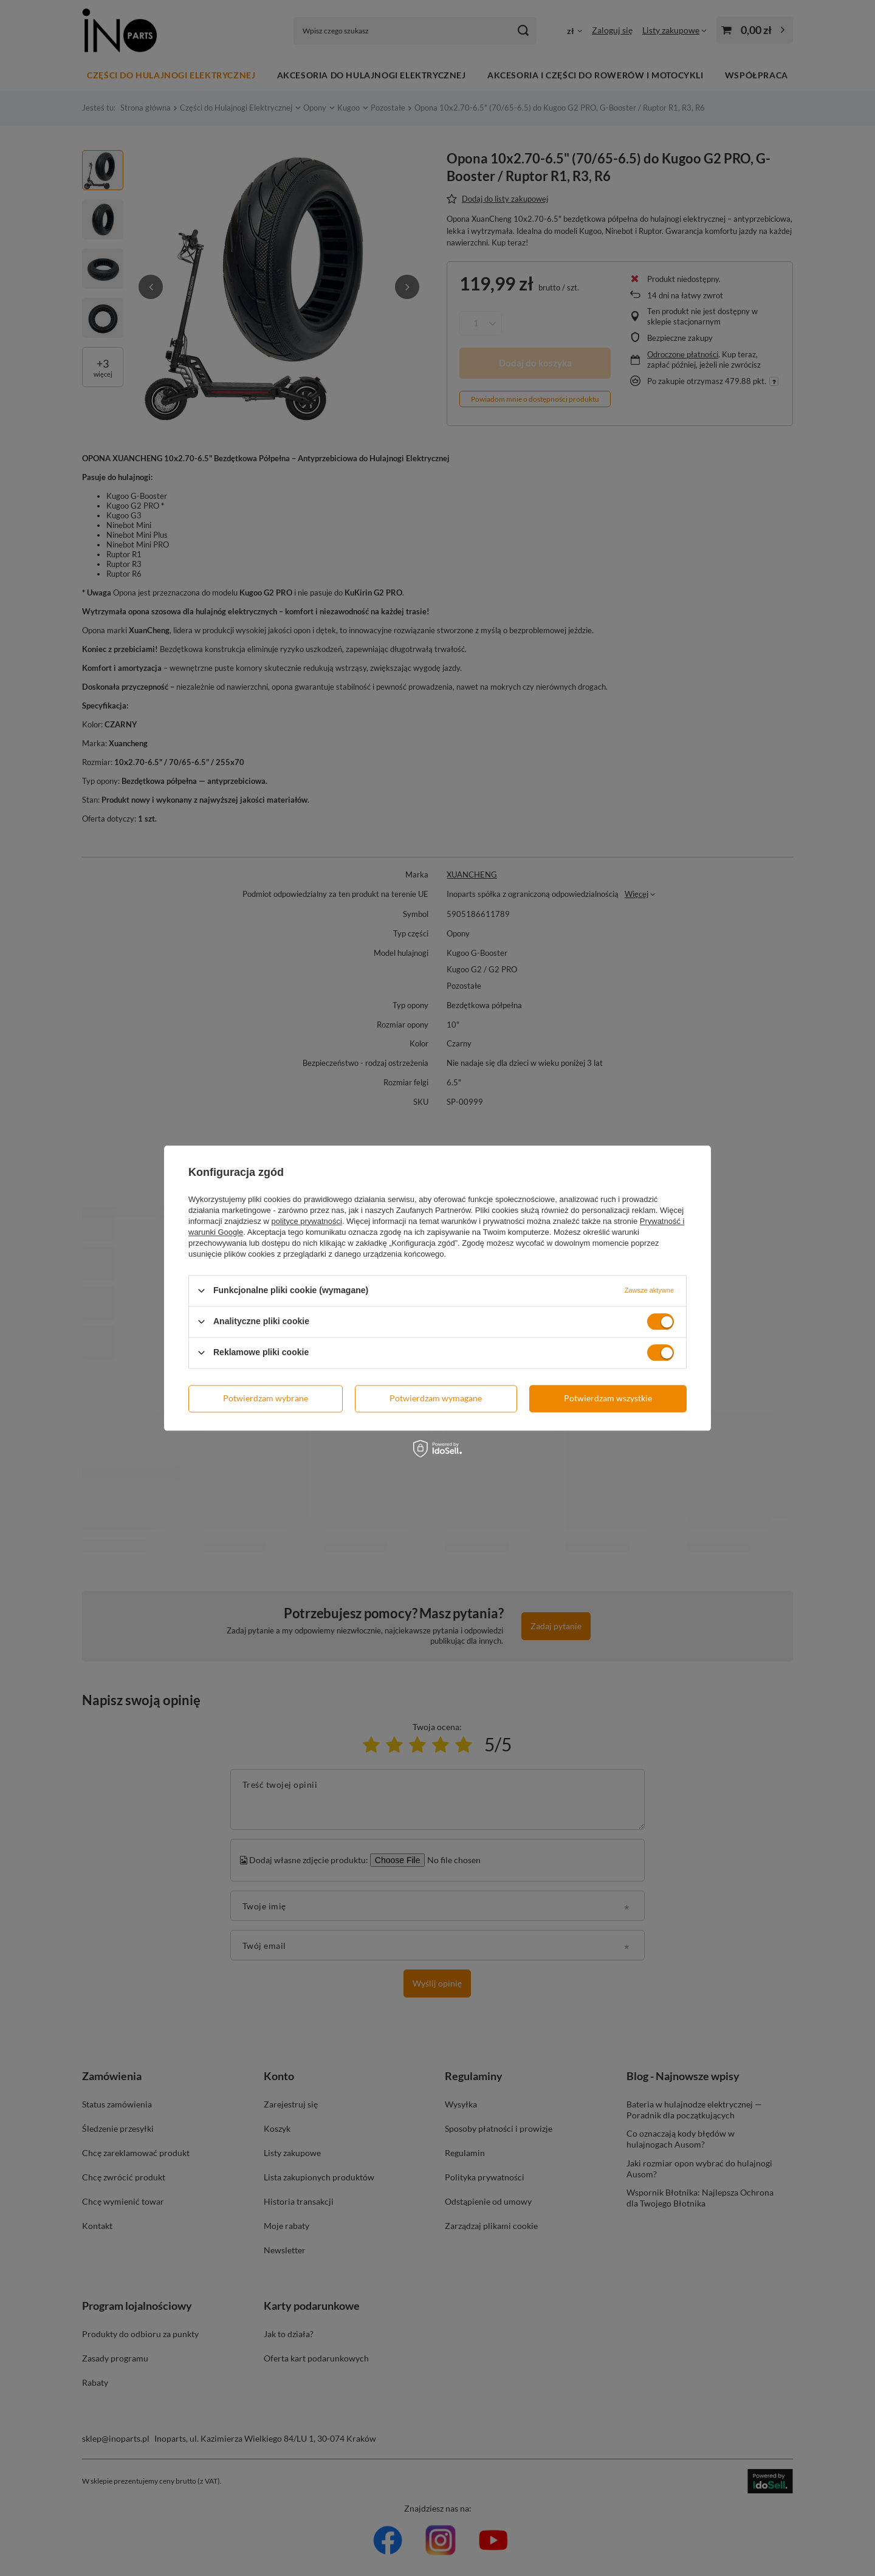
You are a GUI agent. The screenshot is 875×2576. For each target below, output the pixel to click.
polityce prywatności (307, 1221)
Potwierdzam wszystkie (608, 1398)
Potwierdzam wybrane (265, 1398)
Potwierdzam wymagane (435, 1398)
